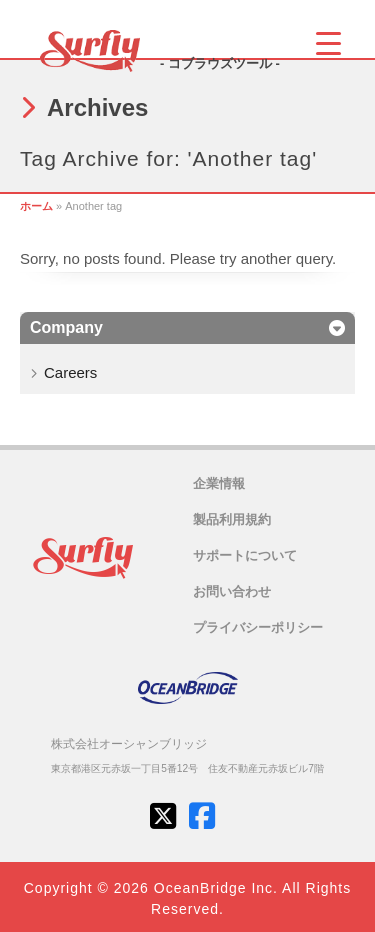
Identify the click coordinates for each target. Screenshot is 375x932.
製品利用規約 (232, 519)
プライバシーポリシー (258, 627)
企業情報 (219, 483)
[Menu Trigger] (328, 42)
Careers (70, 372)
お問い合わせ (232, 591)
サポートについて (245, 555)
